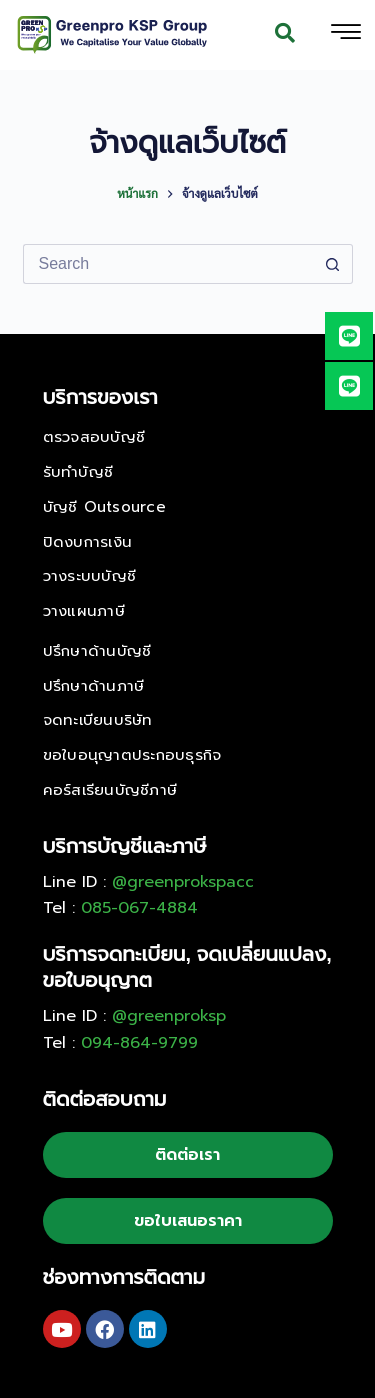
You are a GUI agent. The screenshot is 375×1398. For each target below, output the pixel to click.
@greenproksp (169, 1016)
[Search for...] (168, 264)
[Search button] (333, 264)
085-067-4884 (139, 908)
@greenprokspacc (183, 882)
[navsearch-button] (285, 35)
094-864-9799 (139, 1043)
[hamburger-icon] (345, 35)
